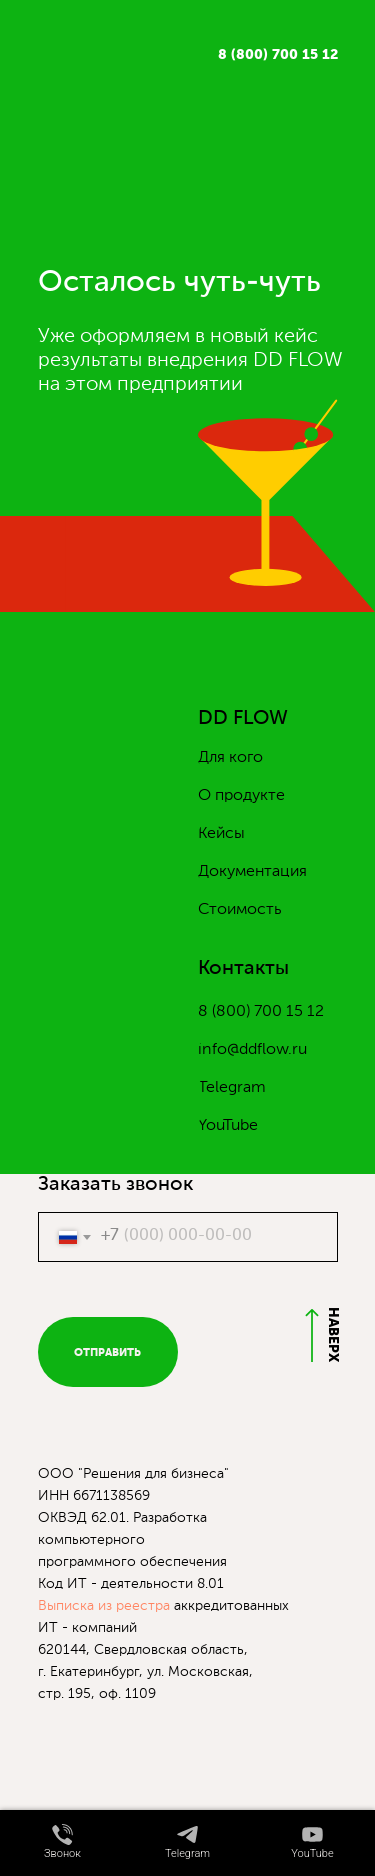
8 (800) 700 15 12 (278, 55)
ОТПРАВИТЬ (107, 1352)
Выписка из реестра (104, 1606)
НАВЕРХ (333, 1334)
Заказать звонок (115, 1185)
